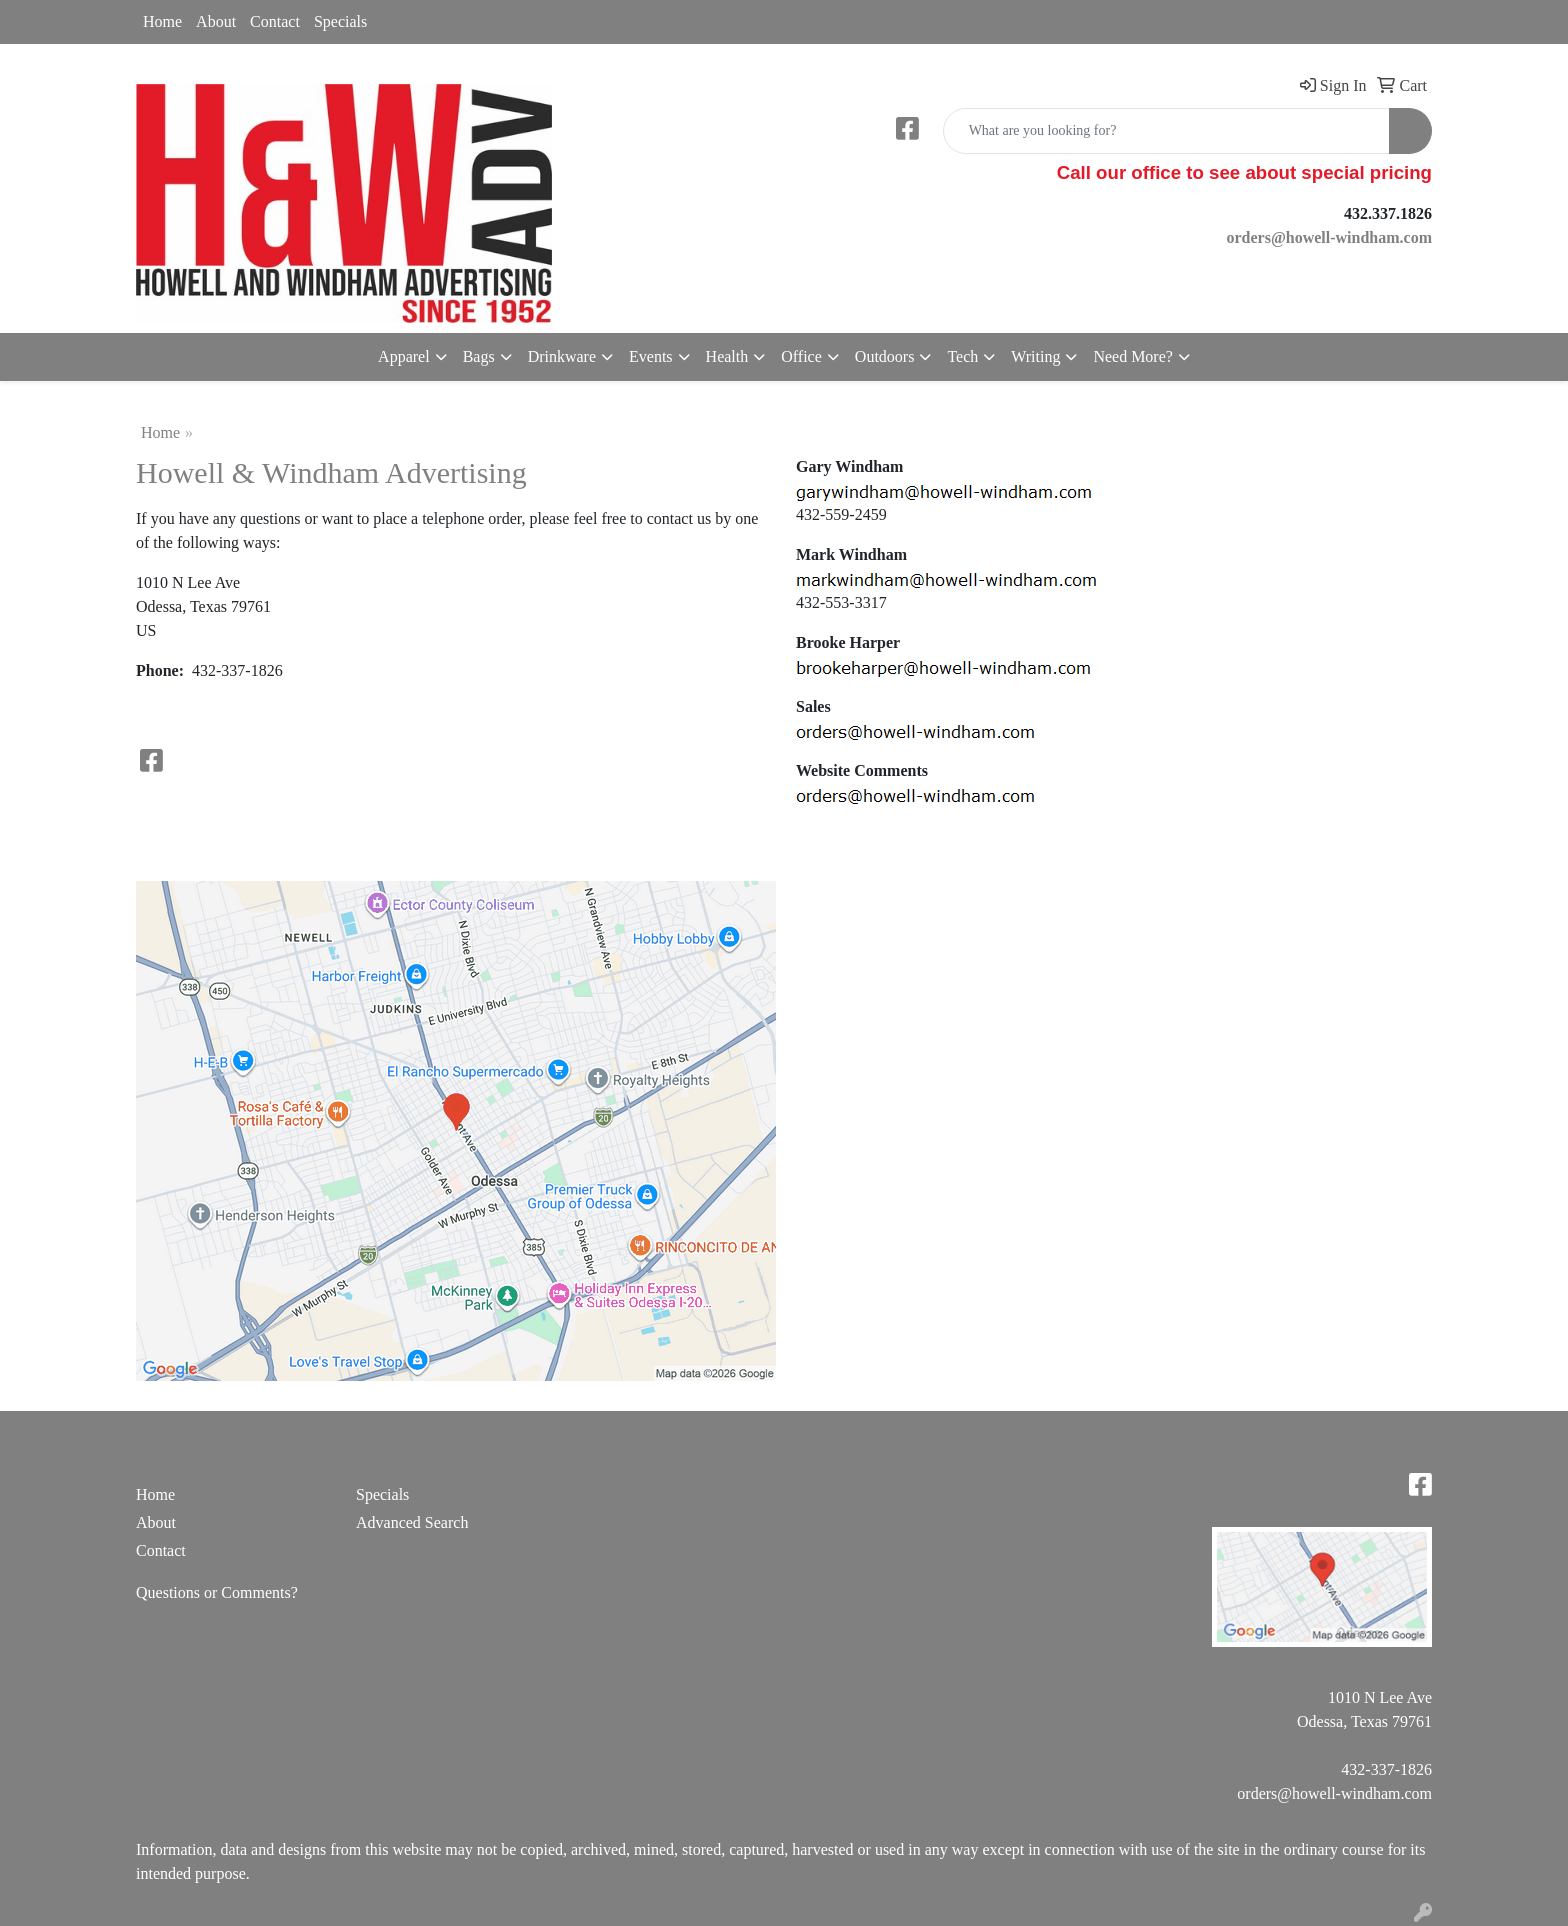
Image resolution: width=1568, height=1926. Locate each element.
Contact (275, 21)
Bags (479, 356)
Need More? (1133, 356)
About (216, 21)
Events (651, 356)
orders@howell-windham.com (1334, 1793)
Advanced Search (412, 1522)
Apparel (404, 356)
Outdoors (885, 356)
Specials (340, 21)
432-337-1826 (1386, 1769)
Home (162, 21)
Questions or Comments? (217, 1592)
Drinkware (562, 356)
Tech (962, 356)
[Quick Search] (1166, 131)
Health (727, 356)
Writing (1035, 356)
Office (801, 356)
